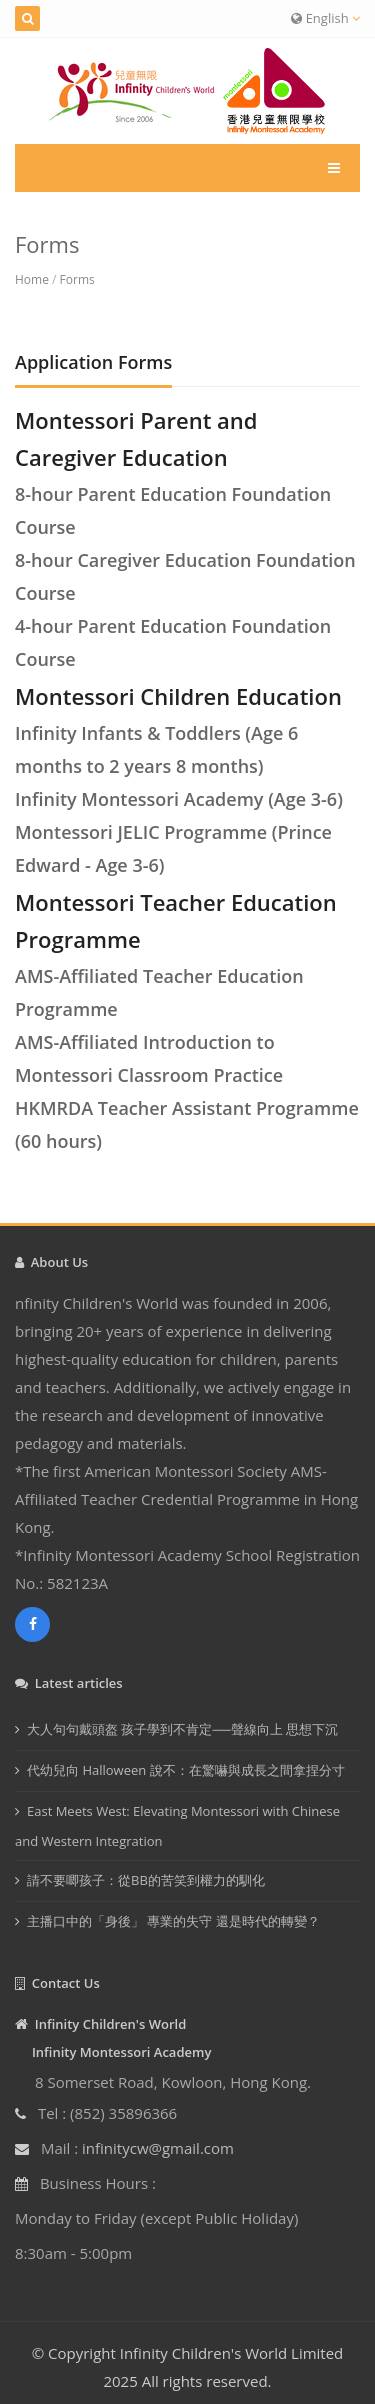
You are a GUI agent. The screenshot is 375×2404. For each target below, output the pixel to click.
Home (32, 279)
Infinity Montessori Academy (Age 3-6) (179, 799)
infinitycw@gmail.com (158, 2148)
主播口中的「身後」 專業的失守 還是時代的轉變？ (173, 1921)
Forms (77, 279)
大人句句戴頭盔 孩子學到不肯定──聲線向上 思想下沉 (182, 1729)
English (325, 18)
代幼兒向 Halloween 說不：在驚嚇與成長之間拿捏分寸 (186, 1770)
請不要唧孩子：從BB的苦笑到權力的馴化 (146, 1880)
